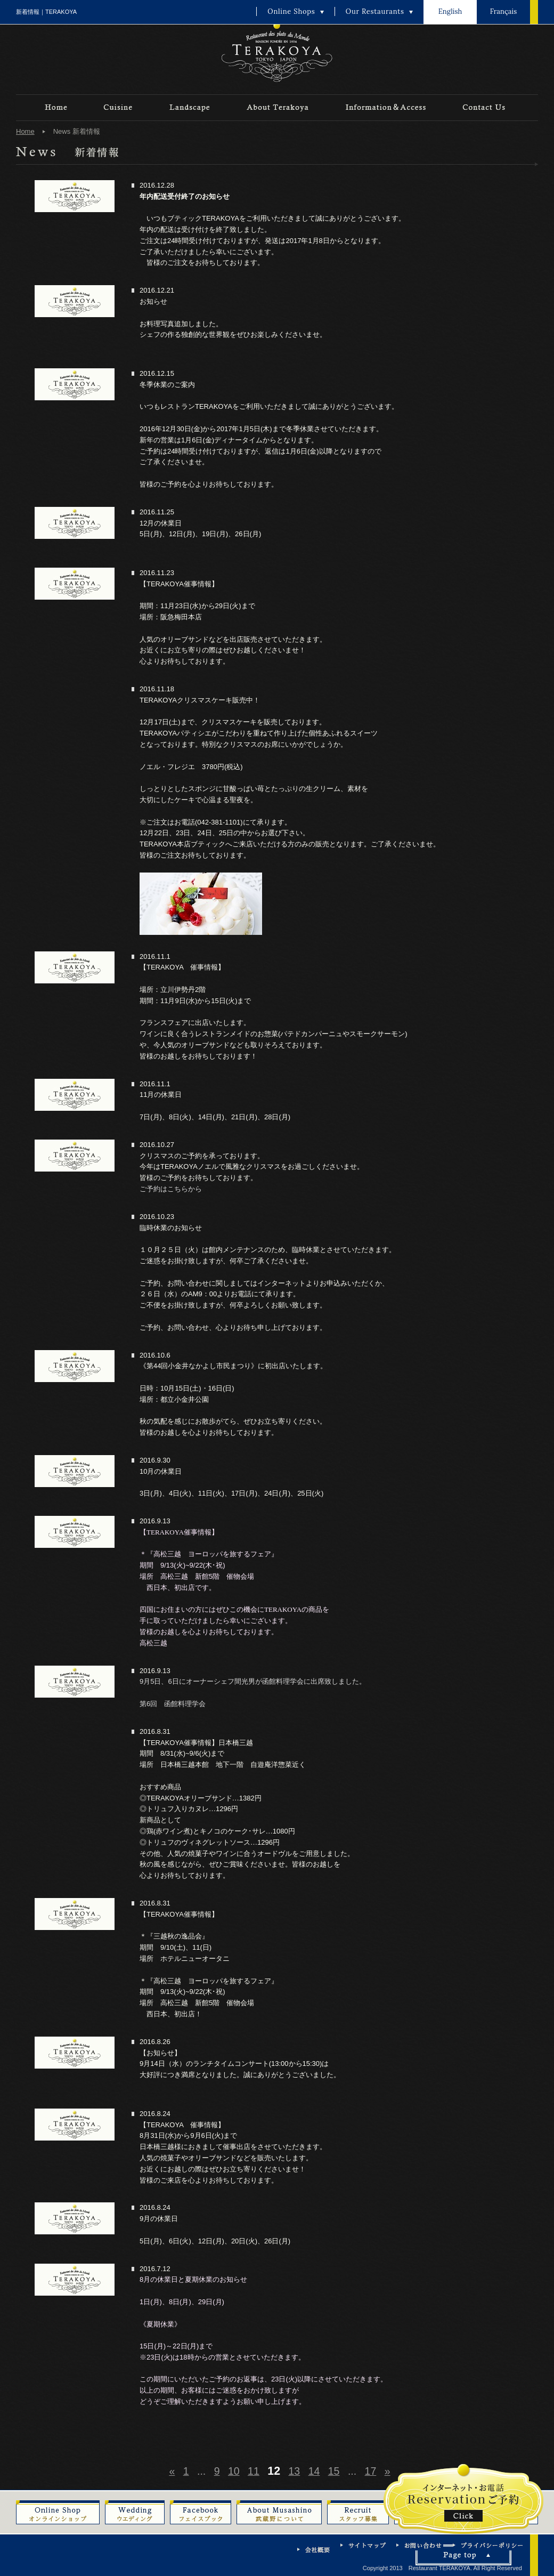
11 (253, 2471)
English (450, 11)
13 (294, 2471)
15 (334, 2471)
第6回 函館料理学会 (173, 1704)
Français (503, 11)
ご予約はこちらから (171, 1189)
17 (371, 2471)
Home (25, 131)
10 (234, 2471)
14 (314, 2471)
